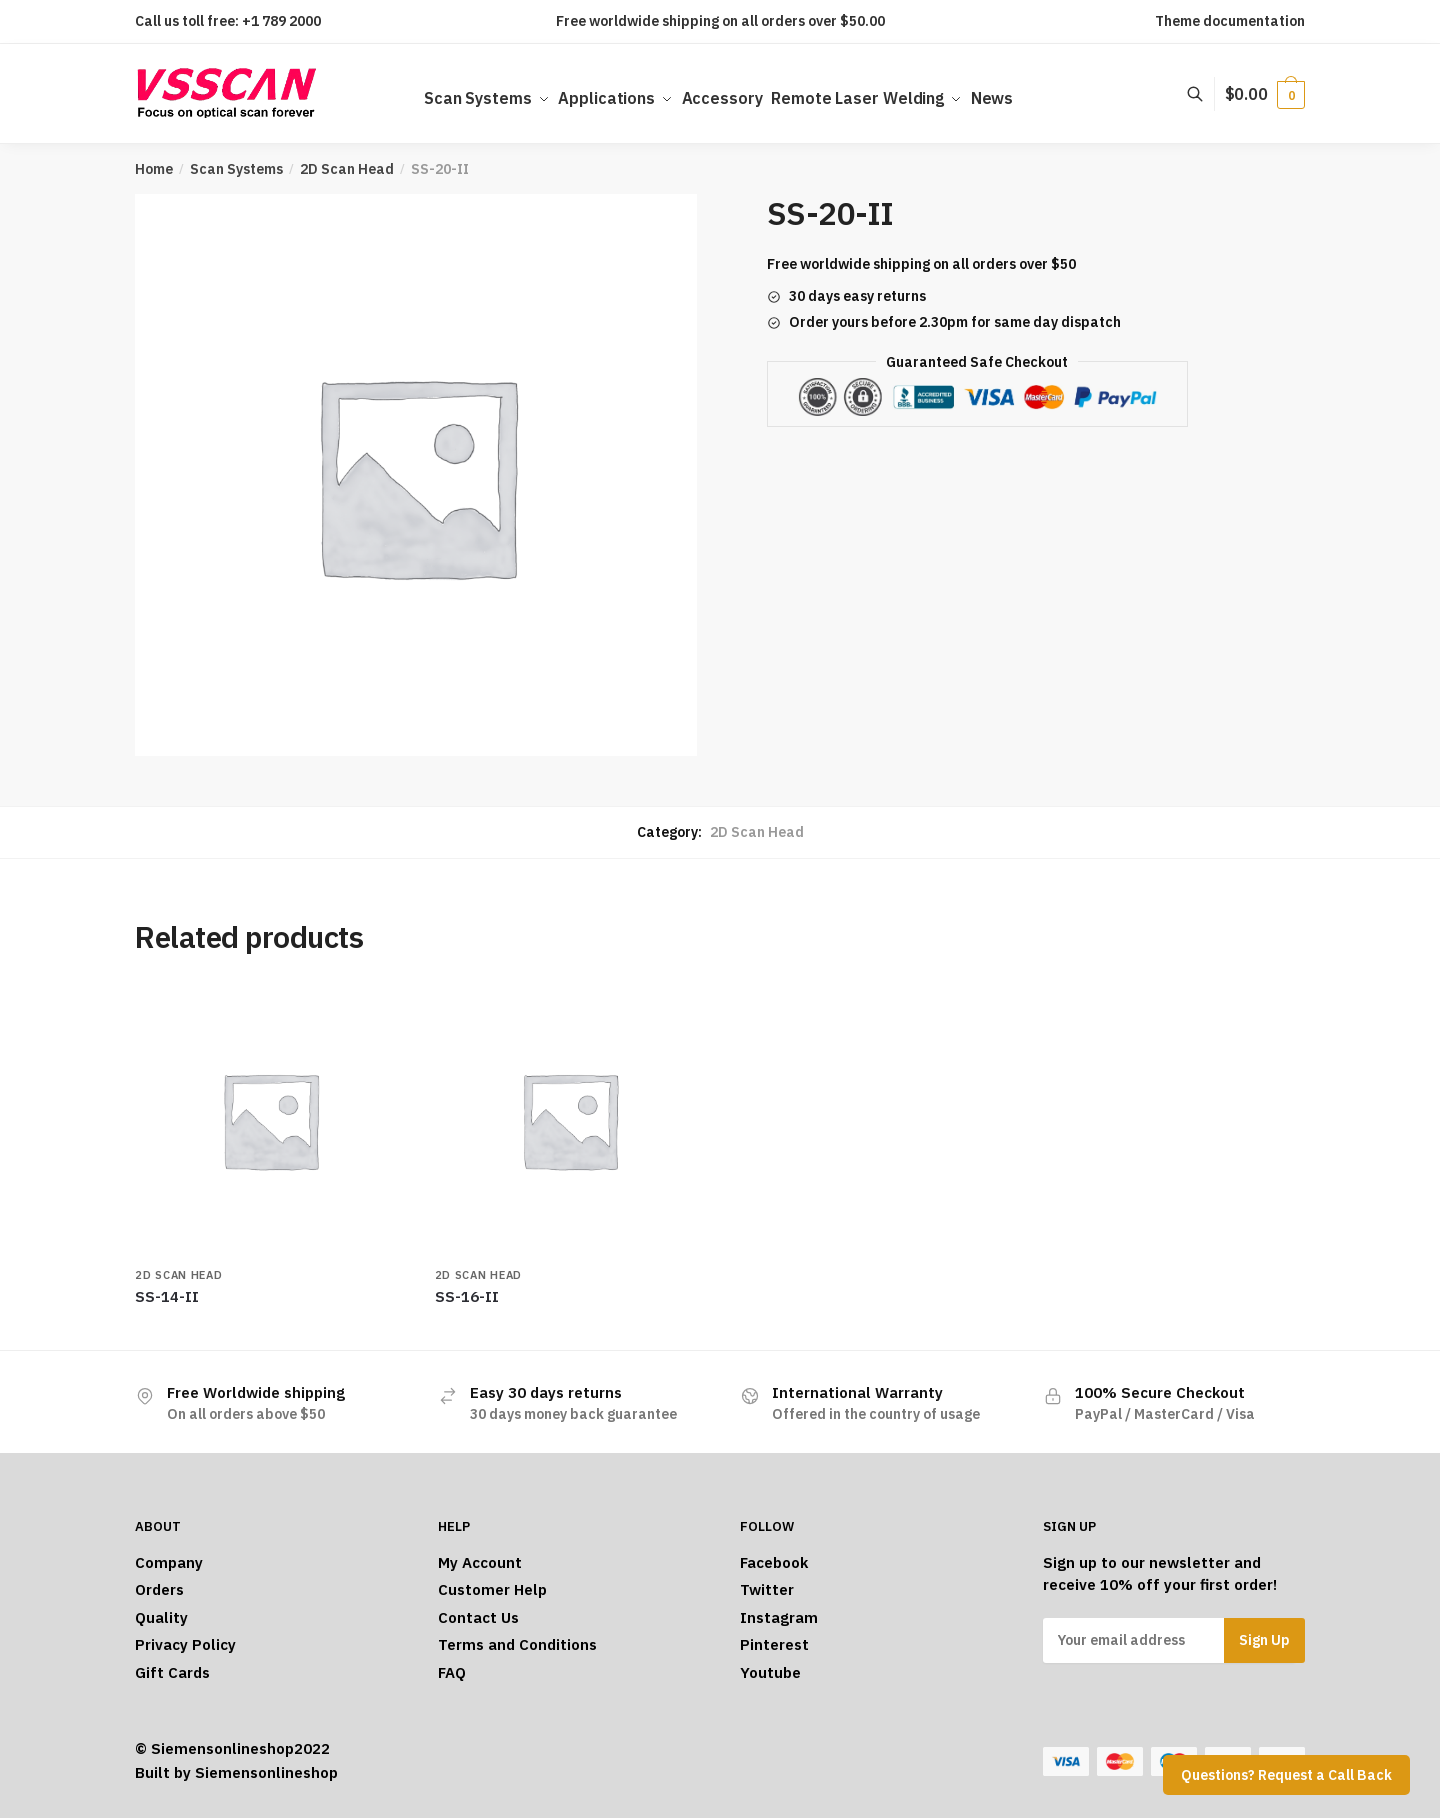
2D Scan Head (347, 169)
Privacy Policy (185, 1644)
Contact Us (478, 1617)
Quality (161, 1617)
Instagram (779, 1617)
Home (154, 169)
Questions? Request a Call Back (1286, 1775)
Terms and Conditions (517, 1644)
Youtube (770, 1672)
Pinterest (774, 1644)
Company (169, 1562)
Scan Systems (236, 169)
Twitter (767, 1589)
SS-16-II (467, 1296)
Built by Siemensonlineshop (236, 1772)
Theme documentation (1230, 21)
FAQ (452, 1672)
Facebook (774, 1562)
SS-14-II (167, 1296)
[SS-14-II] (270, 1120)
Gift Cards (172, 1672)
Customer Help (492, 1589)
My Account (480, 1562)
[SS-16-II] (570, 1120)
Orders (159, 1589)
